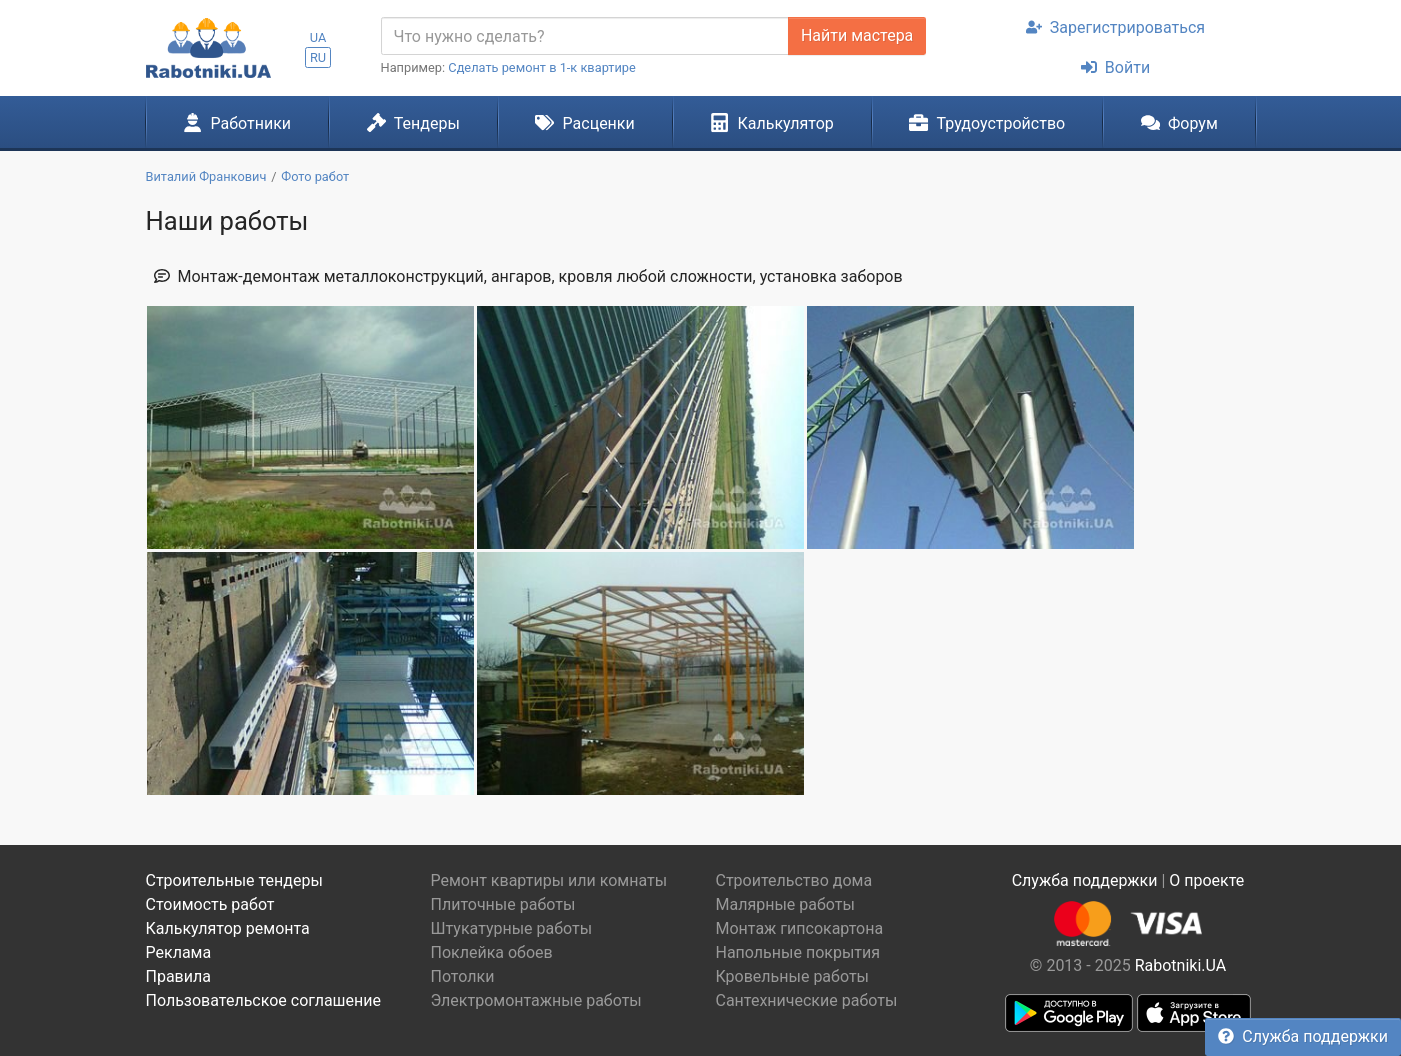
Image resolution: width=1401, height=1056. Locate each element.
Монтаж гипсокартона (800, 928)
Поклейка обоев (492, 952)
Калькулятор (772, 123)
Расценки (584, 123)
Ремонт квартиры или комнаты (549, 880)
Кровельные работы (793, 976)
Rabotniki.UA (1181, 965)
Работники (237, 123)
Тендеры (413, 123)
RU (318, 57)
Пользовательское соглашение (264, 1000)
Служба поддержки (1303, 1036)
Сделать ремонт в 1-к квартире (542, 67)
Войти (1115, 67)
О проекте (1206, 880)
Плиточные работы (503, 904)
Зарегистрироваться (1115, 27)
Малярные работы (785, 904)
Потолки (463, 976)
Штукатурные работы (512, 928)
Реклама (179, 952)
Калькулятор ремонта (228, 928)
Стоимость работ (210, 904)
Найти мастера (857, 35)
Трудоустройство (987, 123)
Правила (178, 976)
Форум (1179, 123)
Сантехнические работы (807, 1000)
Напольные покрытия (798, 952)
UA (318, 37)
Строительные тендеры (234, 880)
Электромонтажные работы (536, 1000)
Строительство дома (794, 880)
